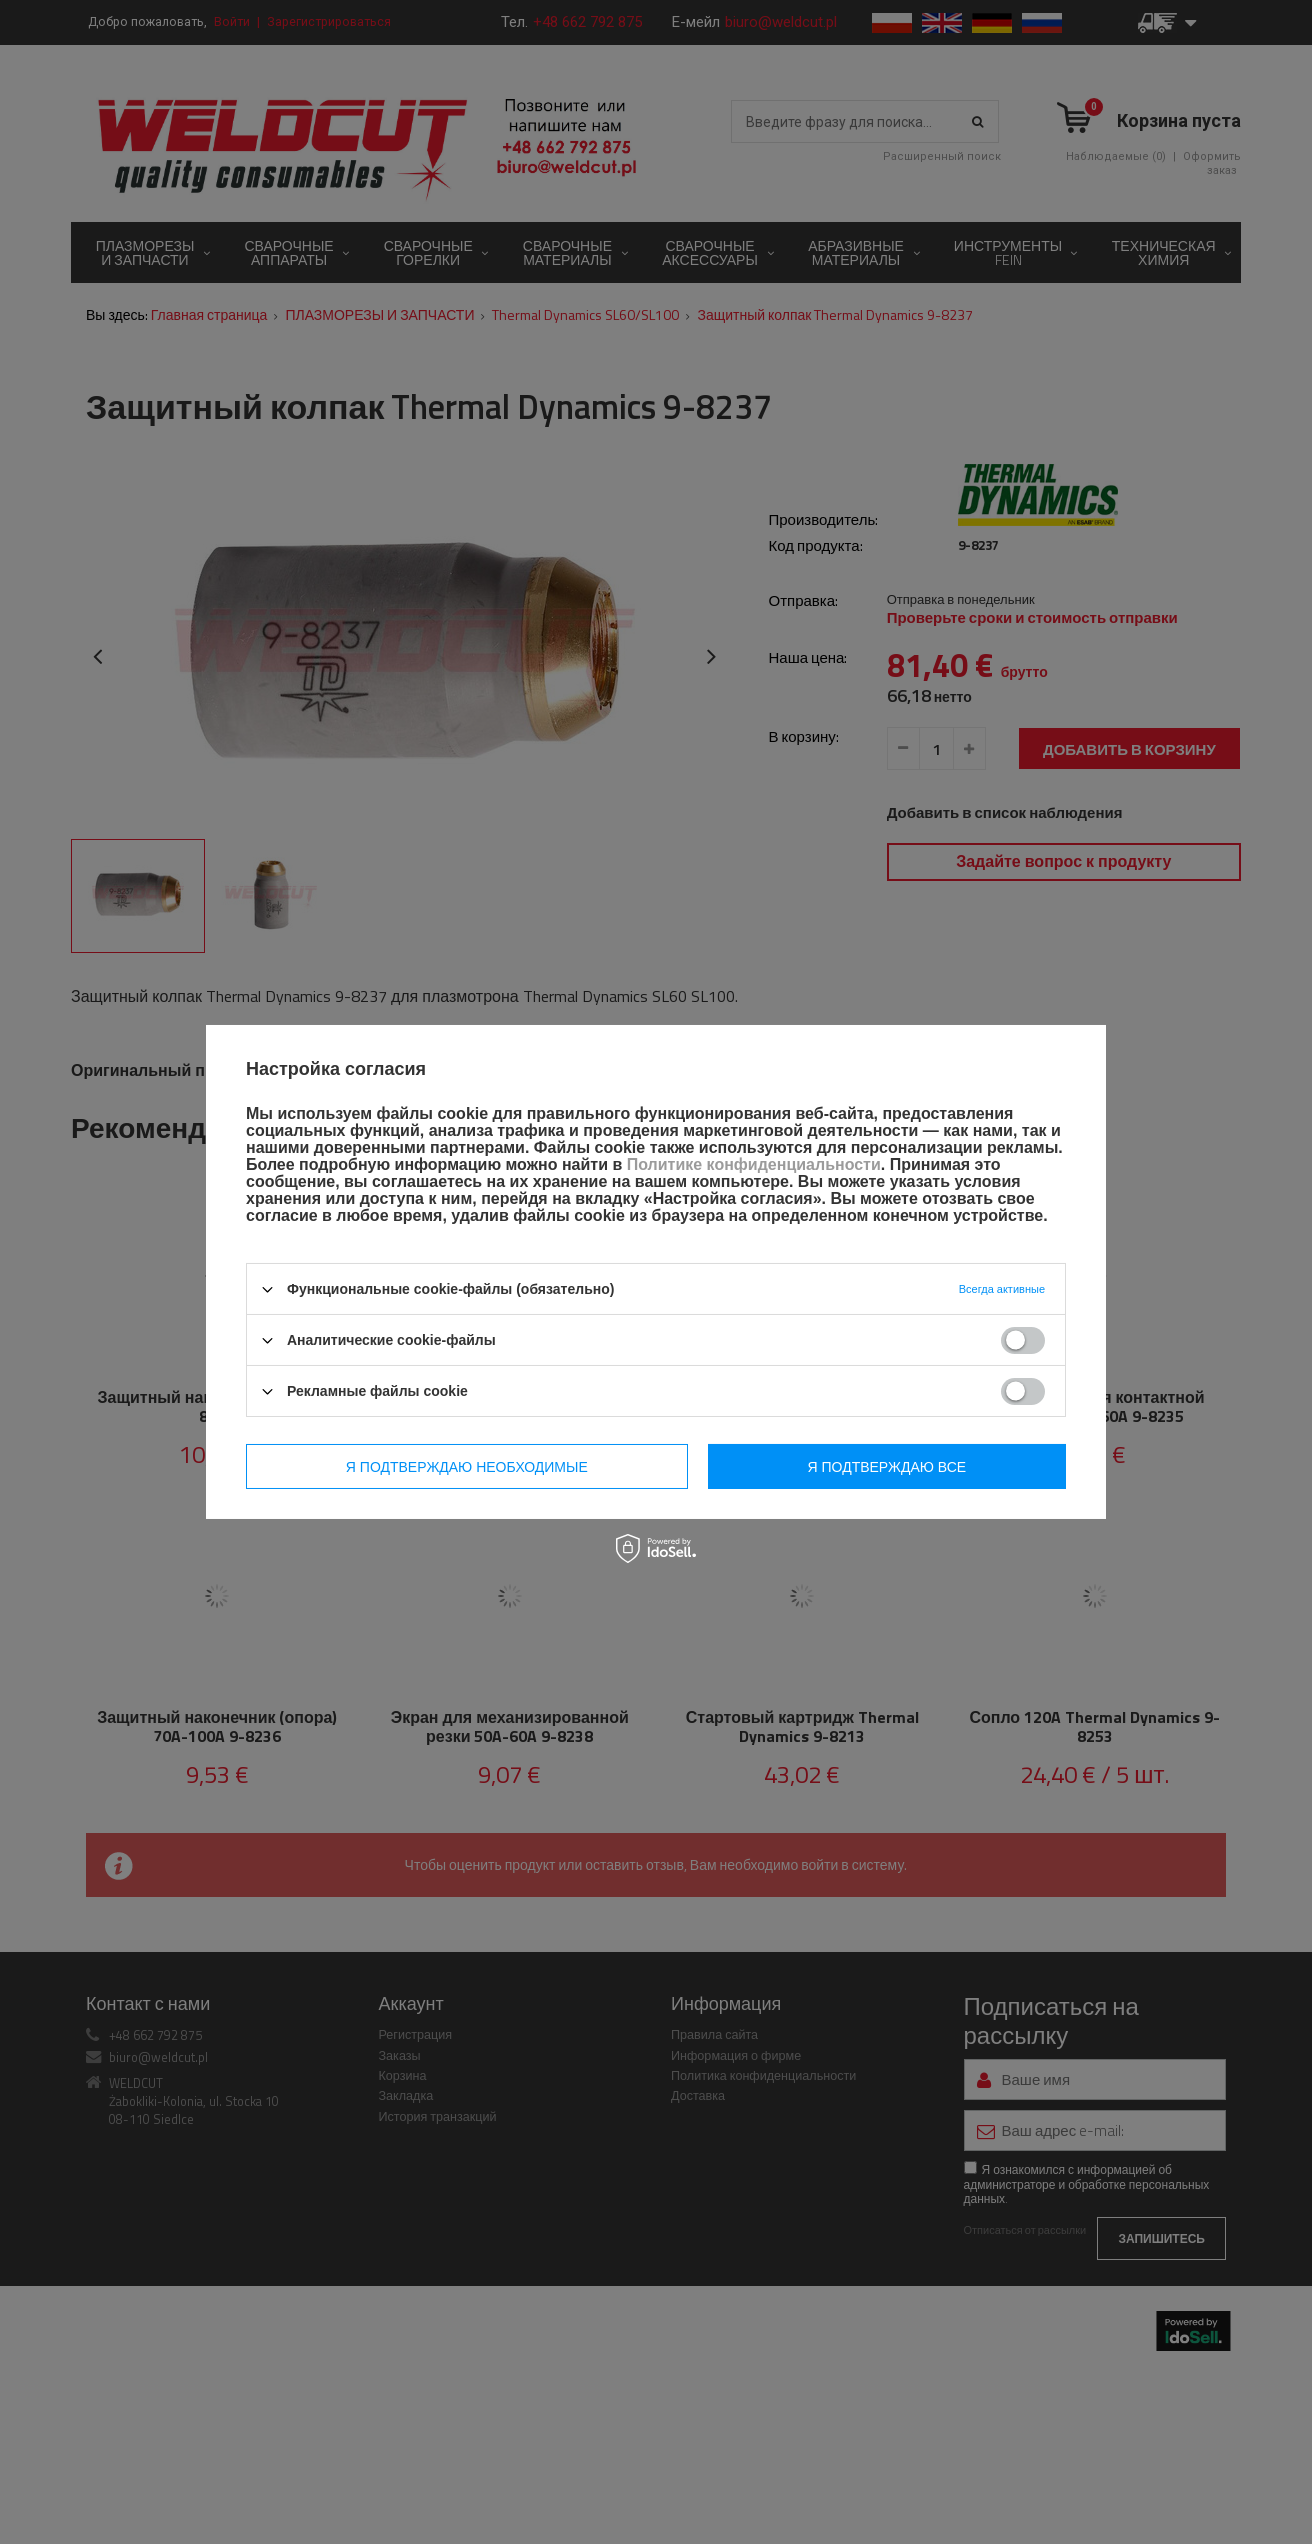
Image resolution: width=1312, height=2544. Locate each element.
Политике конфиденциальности (754, 1164)
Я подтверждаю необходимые (467, 1466)
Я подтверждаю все (887, 1466)
